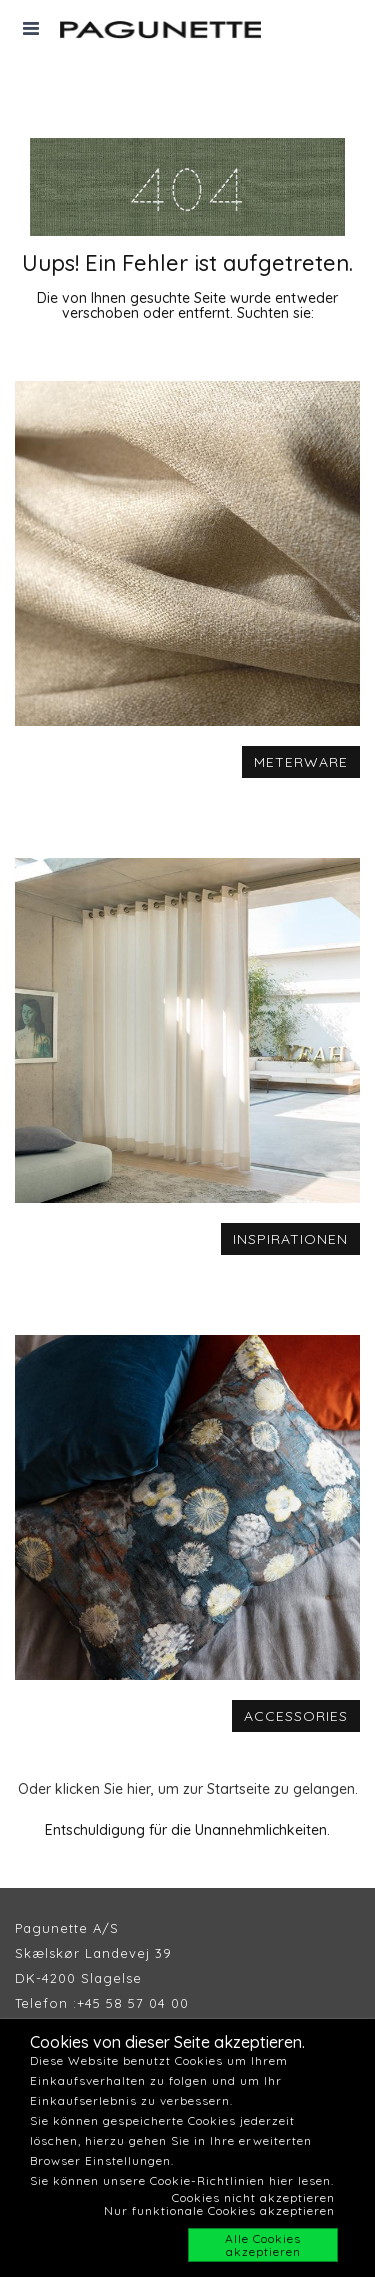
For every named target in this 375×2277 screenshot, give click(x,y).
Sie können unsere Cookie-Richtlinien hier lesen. (182, 2180)
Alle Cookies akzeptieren (263, 2245)
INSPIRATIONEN (290, 1239)
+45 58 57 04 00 (133, 2003)
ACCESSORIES (296, 1716)
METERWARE (301, 762)
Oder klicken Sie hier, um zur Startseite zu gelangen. (188, 1789)
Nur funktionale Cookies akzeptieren (219, 2210)
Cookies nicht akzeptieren (253, 2197)
